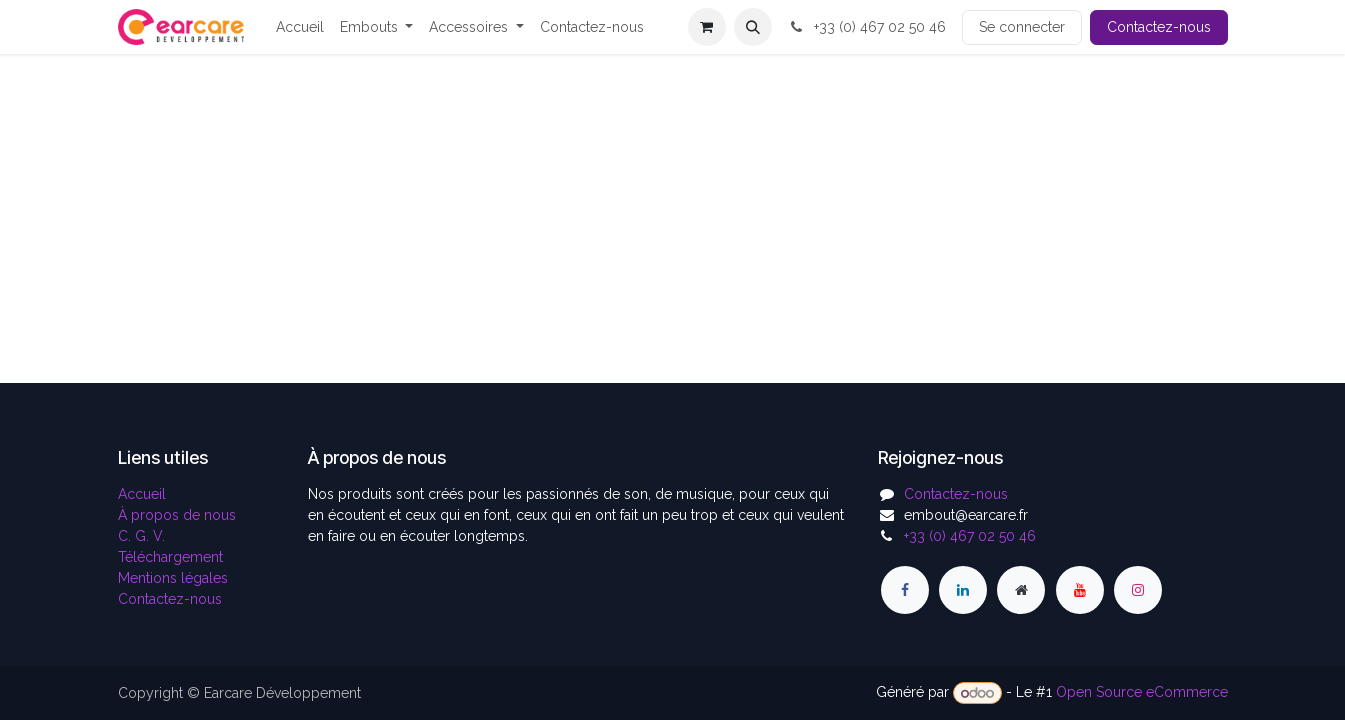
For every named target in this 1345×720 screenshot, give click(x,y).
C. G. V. (141, 536)
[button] (753, 27)
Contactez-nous (1159, 27)
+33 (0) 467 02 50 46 (867, 27)
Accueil (142, 494)
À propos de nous (177, 515)
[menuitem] (300, 27)
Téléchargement (170, 557)
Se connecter (1022, 27)
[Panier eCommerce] (707, 27)
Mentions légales (173, 578)
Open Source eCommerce (1142, 693)
